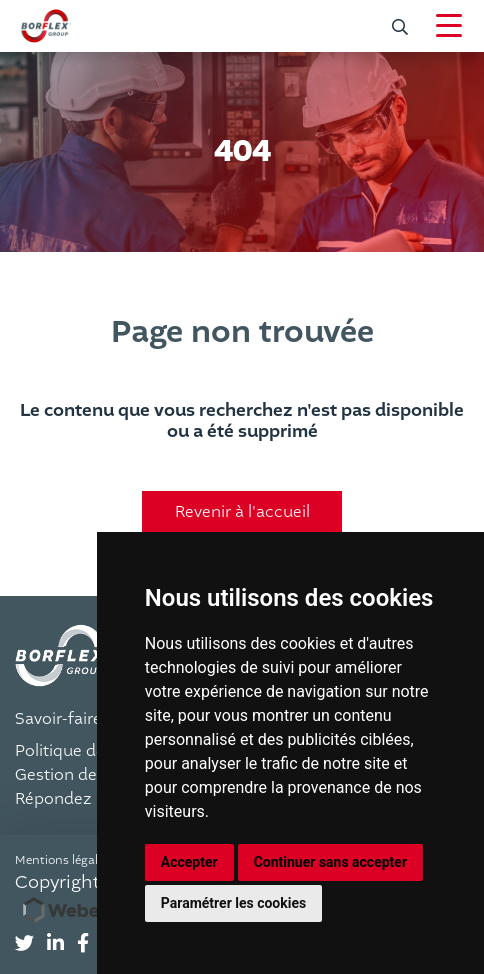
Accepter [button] (189, 862)
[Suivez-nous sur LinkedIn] (55, 943)
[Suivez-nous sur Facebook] (83, 943)
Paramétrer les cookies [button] (233, 903)
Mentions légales (62, 860)
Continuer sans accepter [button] (330, 862)
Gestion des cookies (91, 775)
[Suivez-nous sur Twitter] (24, 943)
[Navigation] (449, 26)
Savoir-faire (58, 719)
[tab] (24, 944)
